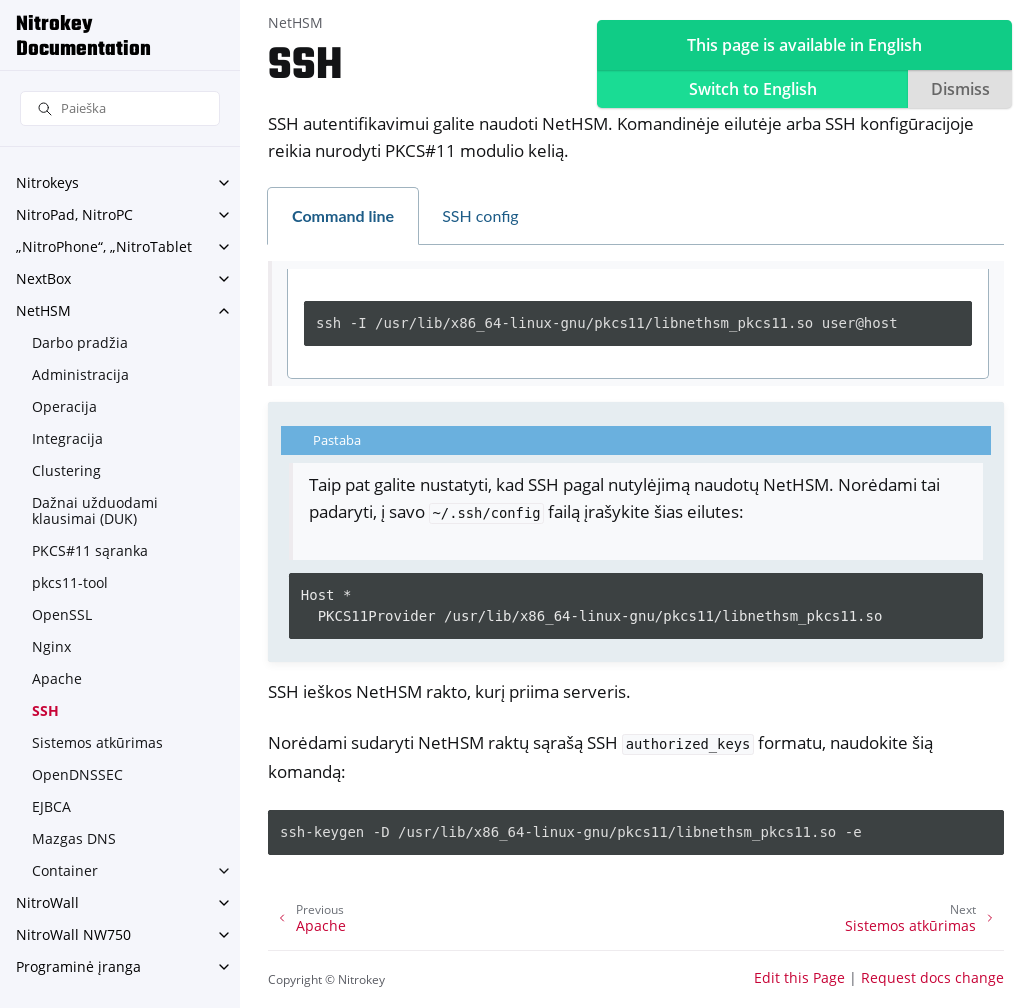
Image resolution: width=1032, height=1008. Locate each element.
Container (65, 870)
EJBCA (51, 806)
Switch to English (753, 89)
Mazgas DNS (74, 838)
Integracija (67, 438)
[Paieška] (120, 108)
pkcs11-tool (70, 582)
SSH (45, 710)
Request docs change (932, 977)
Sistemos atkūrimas (97, 742)
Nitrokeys (47, 182)
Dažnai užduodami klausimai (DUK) (95, 510)
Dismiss (960, 89)
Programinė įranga (78, 966)
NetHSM (43, 310)
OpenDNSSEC (77, 774)
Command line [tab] (343, 215)
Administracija (80, 374)
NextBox (43, 278)
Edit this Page (799, 977)
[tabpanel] (638, 324)
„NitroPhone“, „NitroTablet (104, 246)
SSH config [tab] (480, 215)
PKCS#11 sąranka (90, 550)
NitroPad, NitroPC (74, 214)
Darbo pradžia (80, 342)
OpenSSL (62, 614)
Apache (57, 678)
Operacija (64, 406)
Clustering (66, 470)
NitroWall (47, 902)
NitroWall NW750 (73, 934)
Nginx (51, 646)
